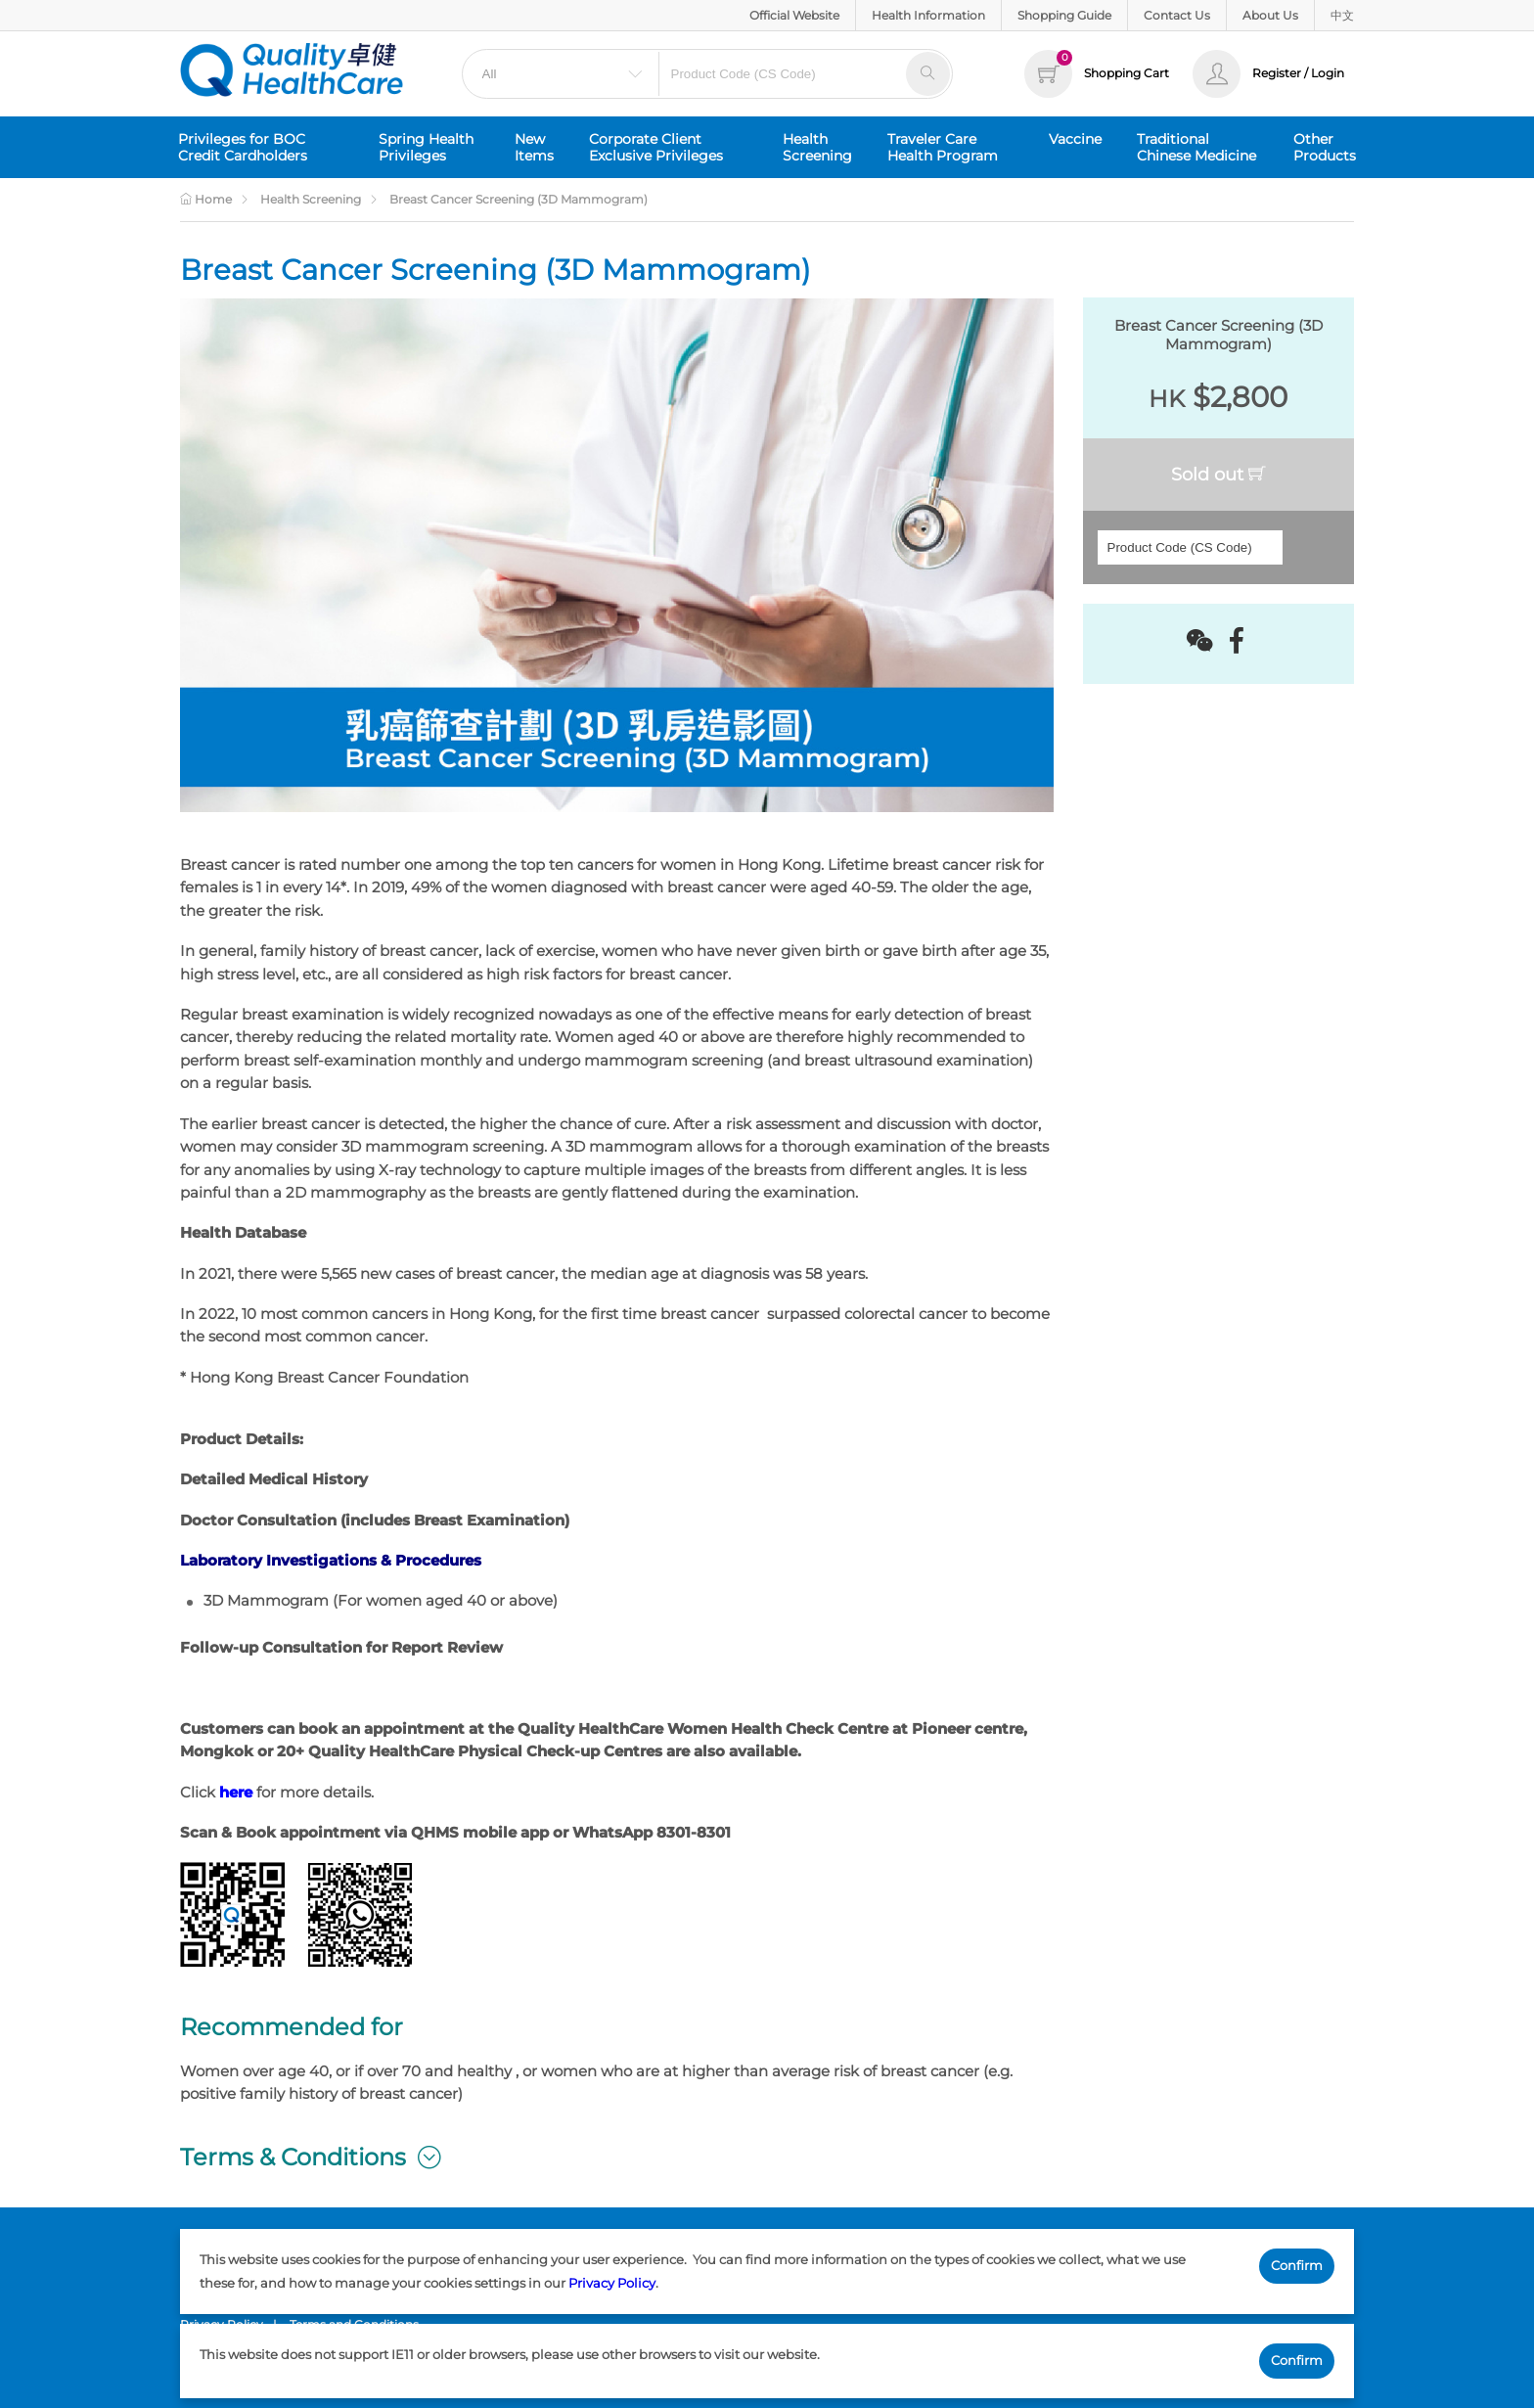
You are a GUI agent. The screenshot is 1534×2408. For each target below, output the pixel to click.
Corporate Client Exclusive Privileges (656, 147)
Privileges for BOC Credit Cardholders (242, 147)
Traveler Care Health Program (942, 147)
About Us (1270, 15)
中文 (1342, 15)
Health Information (928, 15)
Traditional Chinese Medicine (1196, 147)
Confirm (1297, 2265)
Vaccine (1075, 139)
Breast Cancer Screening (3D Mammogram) (518, 199)
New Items (534, 147)
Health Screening (817, 147)
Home (206, 199)
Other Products (1324, 147)
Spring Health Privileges (426, 147)
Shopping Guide (1064, 15)
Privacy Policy (611, 2283)
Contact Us (1177, 15)
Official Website (794, 15)
